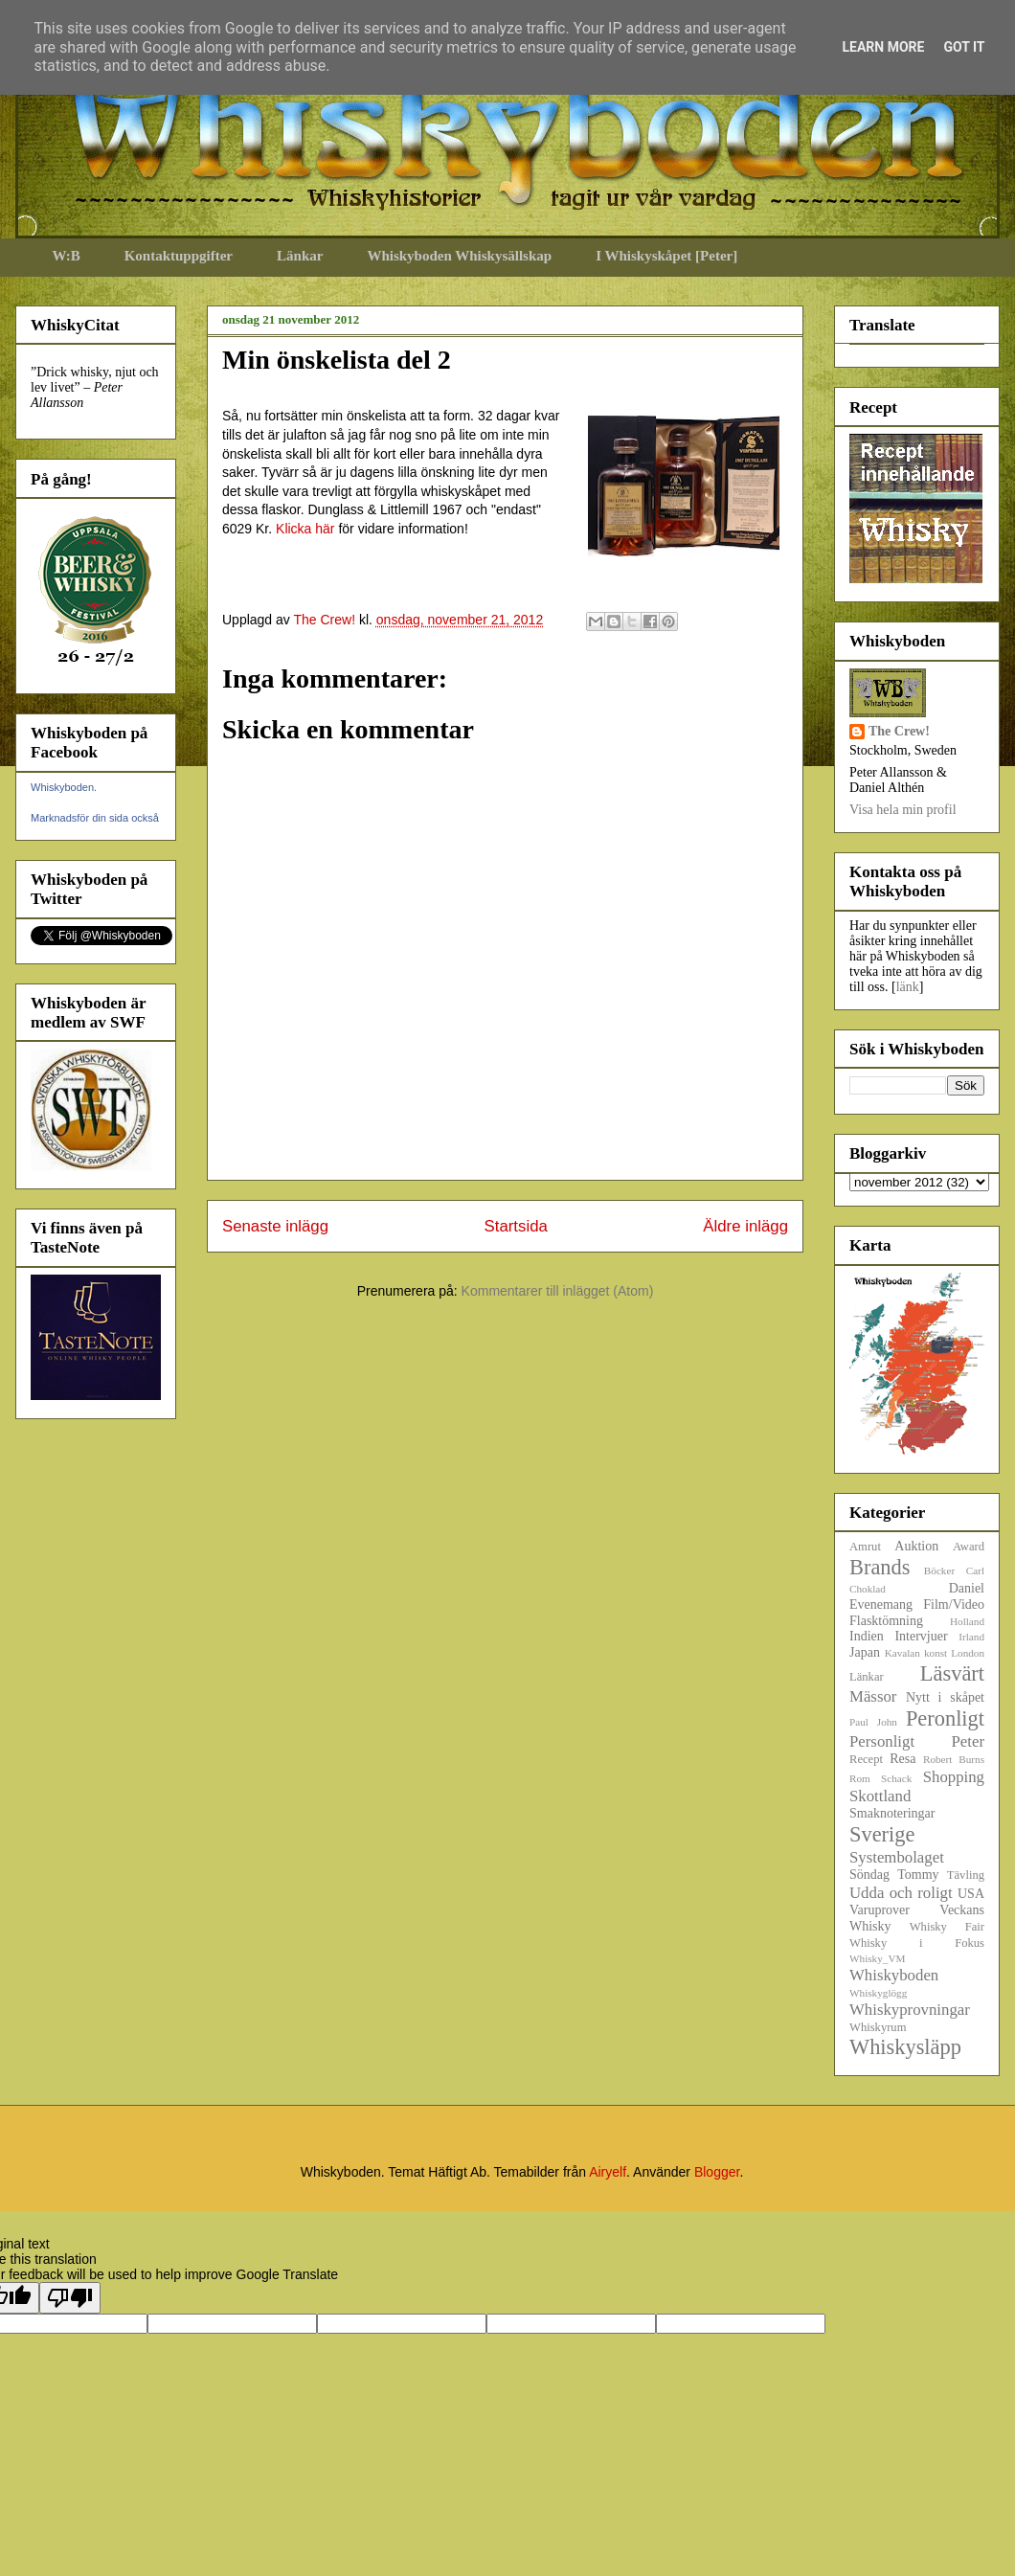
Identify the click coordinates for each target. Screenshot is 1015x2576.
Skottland (880, 1796)
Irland (971, 1636)
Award (968, 1546)
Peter (968, 1741)
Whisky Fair (947, 1926)
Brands (879, 1567)
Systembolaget (896, 1857)
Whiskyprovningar (909, 2009)
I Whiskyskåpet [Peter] (666, 255)
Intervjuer (920, 1636)
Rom (859, 1778)
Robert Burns (953, 1759)
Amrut (865, 1546)
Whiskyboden (893, 1975)
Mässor (872, 1696)
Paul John (873, 1722)
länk (907, 987)
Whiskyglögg (878, 1993)
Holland (967, 1621)
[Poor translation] (70, 2298)
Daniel (966, 1588)
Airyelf (607, 2172)
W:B (66, 255)
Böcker (939, 1570)
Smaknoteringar (892, 1813)
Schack (896, 1778)
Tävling (965, 1875)
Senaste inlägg (275, 1226)
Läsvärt (952, 1673)
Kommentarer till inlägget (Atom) (558, 1291)
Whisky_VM (877, 1958)
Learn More (883, 47)
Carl (975, 1570)
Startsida (516, 1226)
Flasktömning (886, 1621)
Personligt (881, 1741)
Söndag (869, 1874)
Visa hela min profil (903, 809)
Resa (902, 1758)
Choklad (867, 1588)
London (967, 1653)
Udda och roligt (901, 1893)
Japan (864, 1652)
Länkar (300, 255)
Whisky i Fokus (916, 1943)
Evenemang (881, 1604)
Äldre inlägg (745, 1226)
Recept (866, 1759)
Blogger (716, 2172)
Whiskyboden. (64, 787)
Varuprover (879, 1910)
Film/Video (953, 1604)
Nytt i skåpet (945, 1697)
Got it (963, 47)
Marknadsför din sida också (95, 818)
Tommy (917, 1874)
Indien (866, 1636)
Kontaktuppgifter (178, 255)
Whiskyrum (877, 2027)
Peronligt (945, 1718)
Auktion (916, 1546)
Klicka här (305, 528)
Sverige (881, 1834)
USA (971, 1894)
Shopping (953, 1777)
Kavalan (902, 1653)
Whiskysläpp (905, 2047)
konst (935, 1653)
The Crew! (899, 731)
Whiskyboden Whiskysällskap (459, 255)
